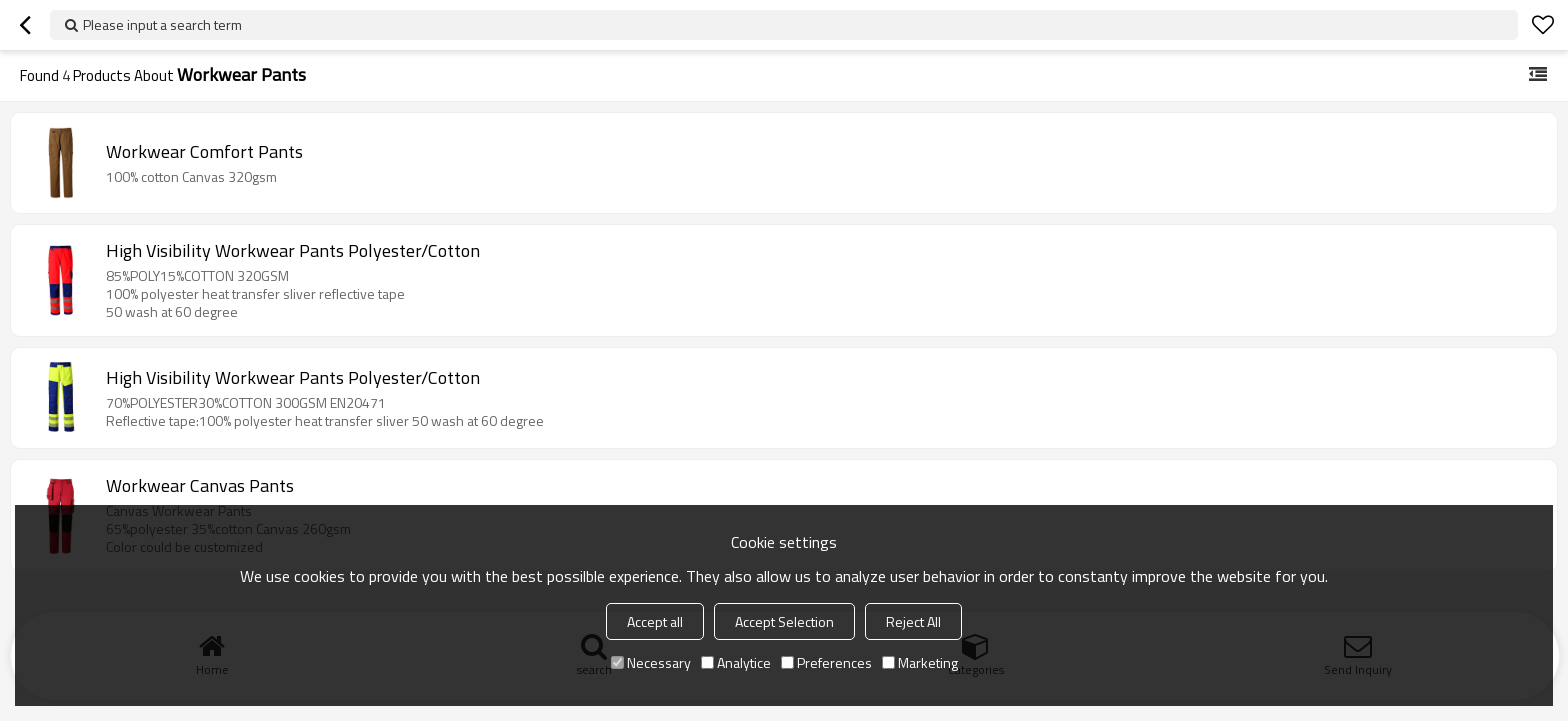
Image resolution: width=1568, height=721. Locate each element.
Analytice (736, 662)
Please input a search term (162, 24)
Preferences (826, 662)
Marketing (920, 662)
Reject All (913, 621)
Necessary (651, 662)
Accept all (655, 621)
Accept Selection (784, 621)
